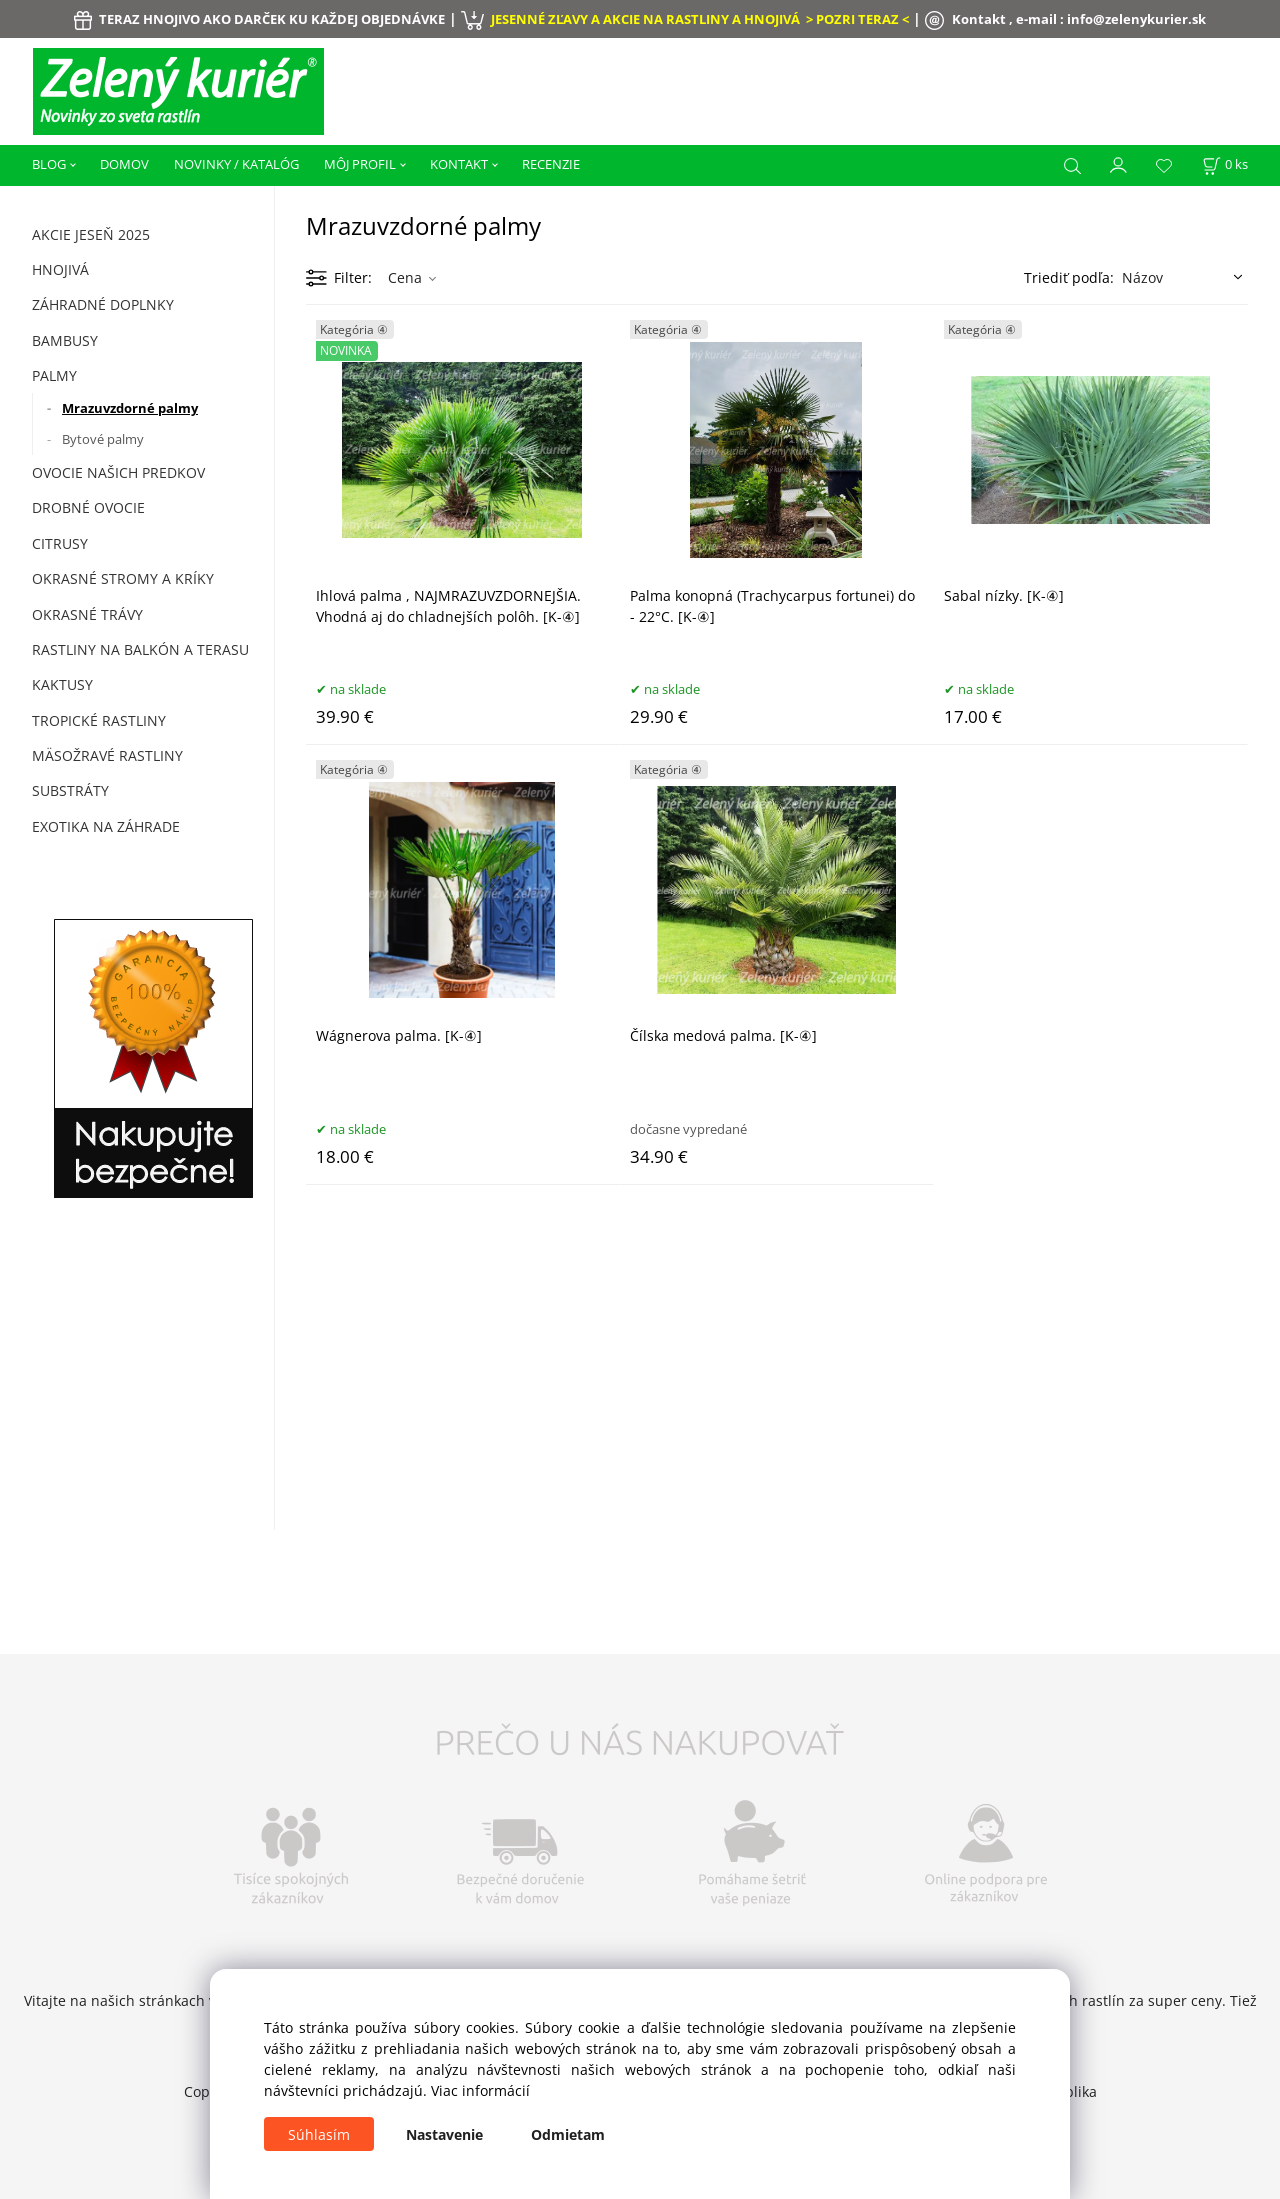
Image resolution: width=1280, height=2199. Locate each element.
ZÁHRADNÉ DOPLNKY (103, 304)
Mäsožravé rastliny (107, 755)
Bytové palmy (103, 439)
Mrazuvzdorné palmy (130, 408)
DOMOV (124, 164)
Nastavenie (444, 2134)
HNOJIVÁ (60, 269)
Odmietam (568, 2134)
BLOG (49, 164)
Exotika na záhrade (106, 826)
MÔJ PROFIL (360, 164)
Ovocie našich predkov (118, 472)
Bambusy (65, 340)
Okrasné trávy (87, 614)
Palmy (54, 375)
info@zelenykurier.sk (1136, 19)
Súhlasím (319, 2134)
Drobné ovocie (88, 507)
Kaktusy (62, 684)
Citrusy (60, 543)
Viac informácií (480, 2090)
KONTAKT (459, 164)
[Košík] (1225, 164)
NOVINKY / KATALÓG (236, 164)
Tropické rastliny (99, 720)
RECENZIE (551, 164)
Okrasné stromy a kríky (123, 578)
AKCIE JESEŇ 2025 (91, 234)
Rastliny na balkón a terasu (140, 649)
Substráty (70, 790)
